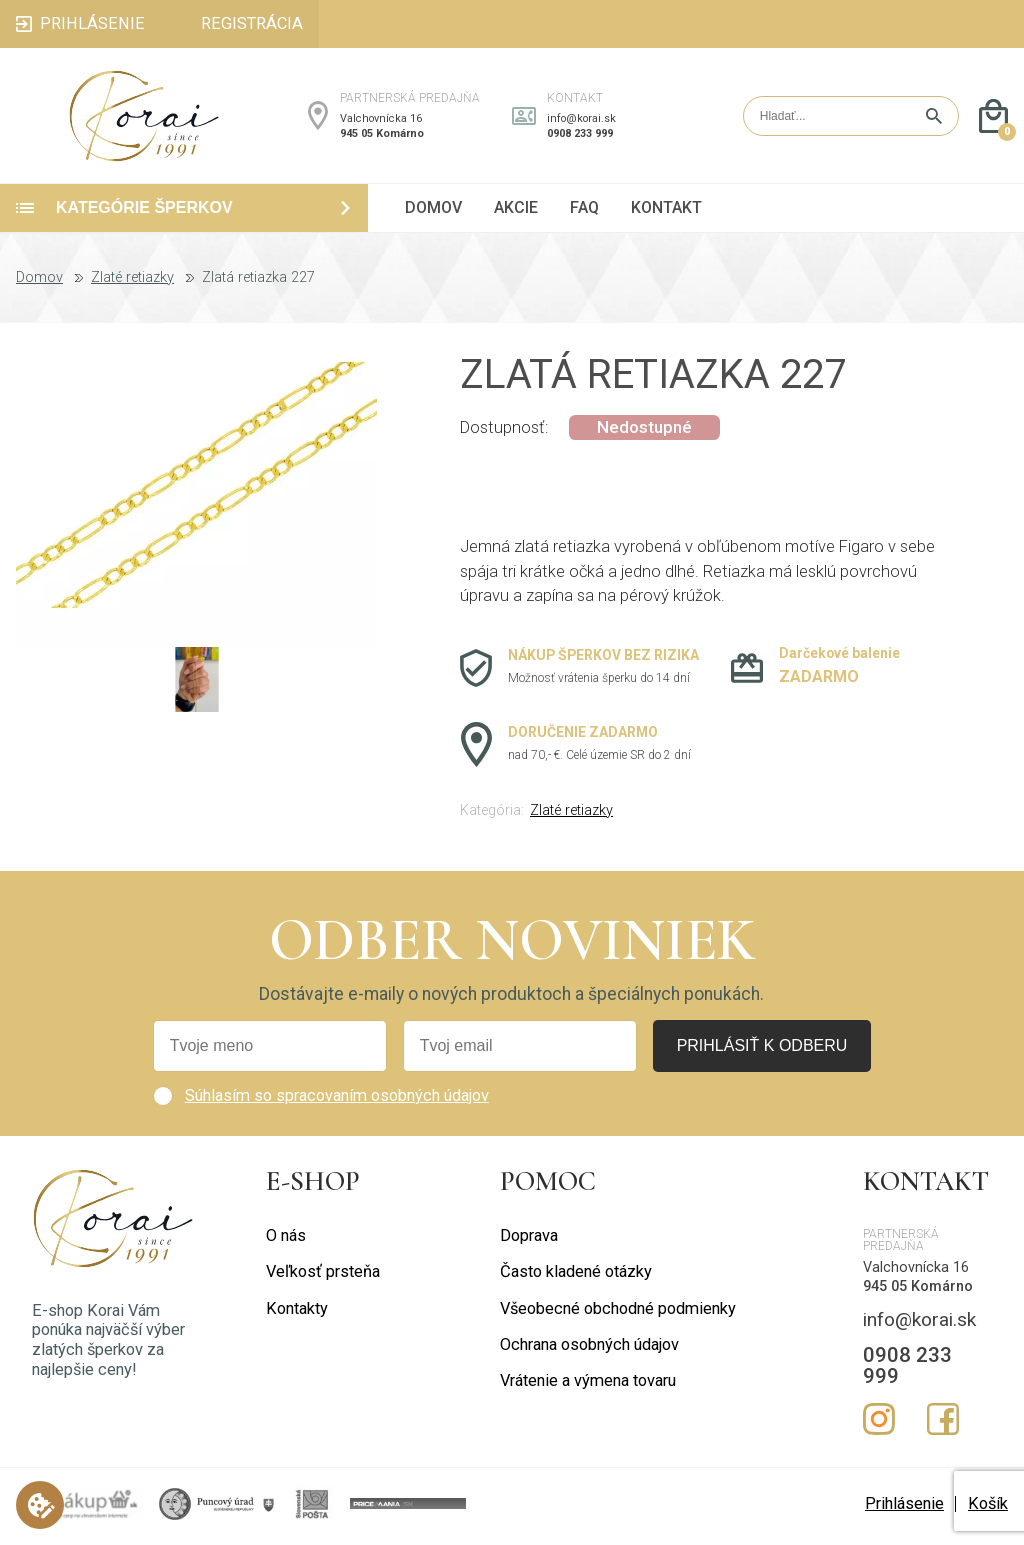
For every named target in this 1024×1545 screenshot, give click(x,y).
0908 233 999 (580, 135)
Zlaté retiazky (132, 283)
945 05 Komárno (382, 135)
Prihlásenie (904, 1508)
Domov (39, 283)
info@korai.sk (581, 120)
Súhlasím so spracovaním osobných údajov (337, 1100)
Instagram (879, 1424)
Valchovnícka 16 (381, 120)
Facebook (943, 1424)
